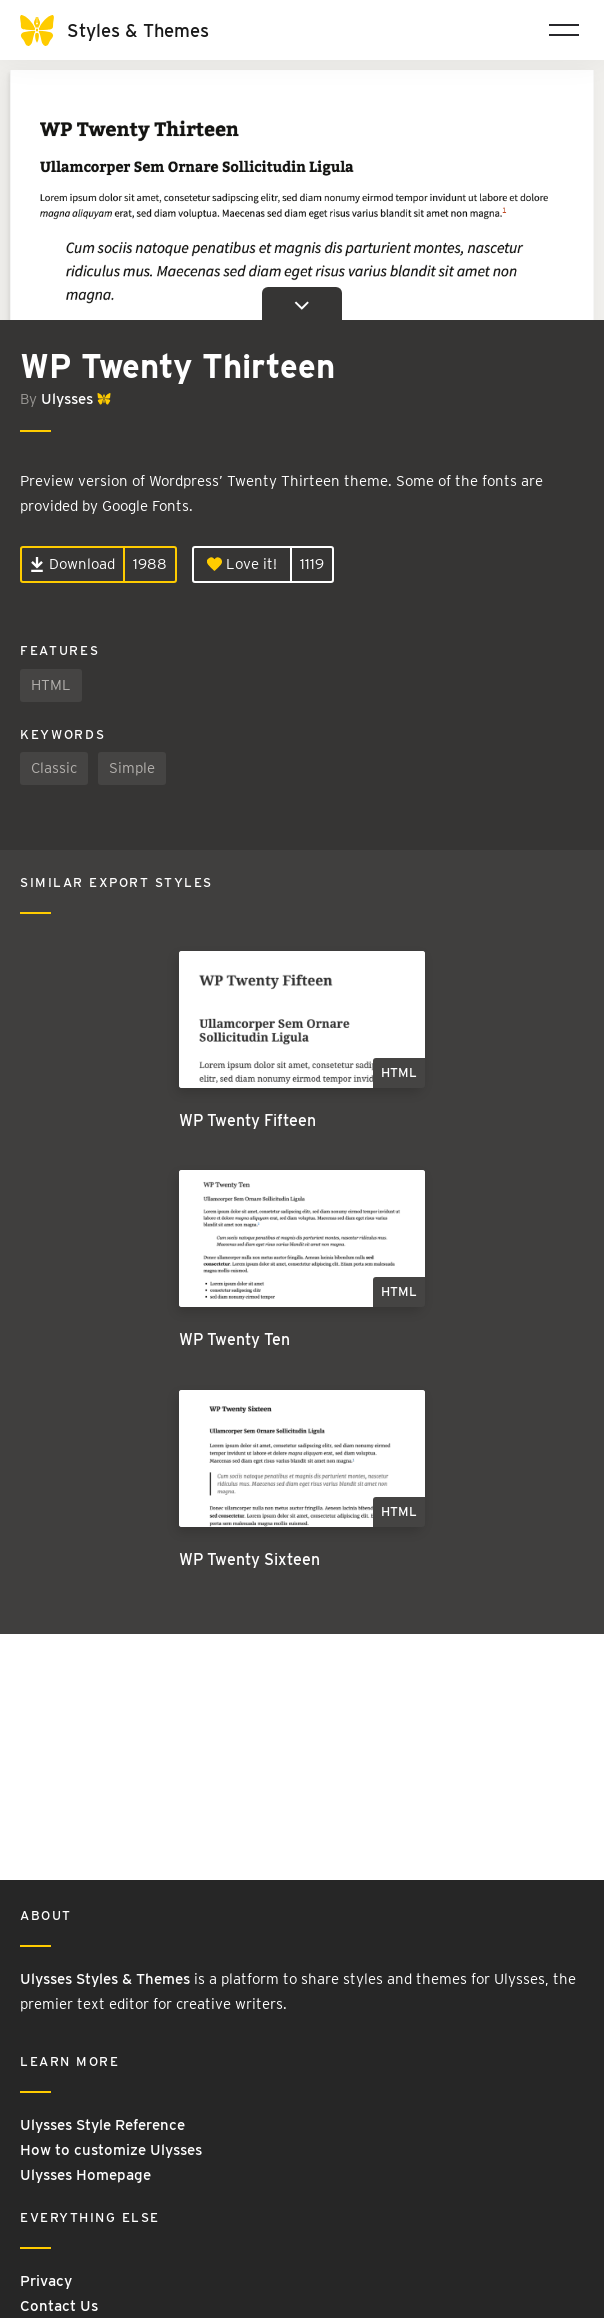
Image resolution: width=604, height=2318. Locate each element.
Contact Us (59, 2306)
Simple (132, 768)
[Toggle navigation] (564, 30)
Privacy (46, 2281)
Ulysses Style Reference (102, 2125)
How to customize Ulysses (111, 2150)
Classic (54, 768)
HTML (51, 685)
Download (72, 564)
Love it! (242, 564)
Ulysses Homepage (85, 2175)
